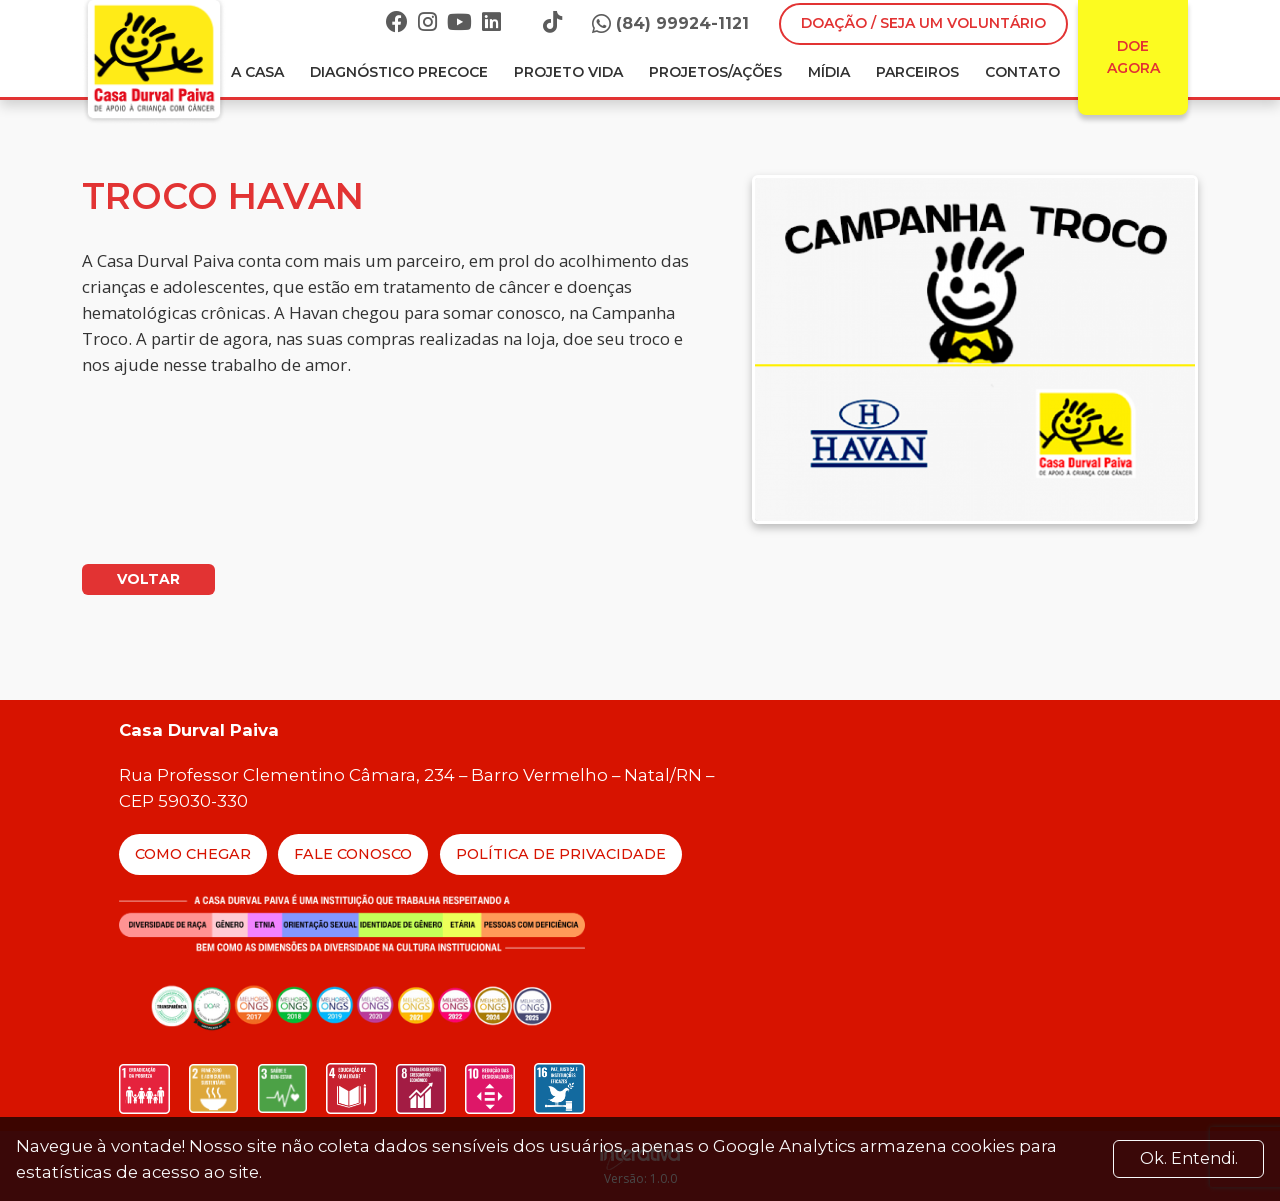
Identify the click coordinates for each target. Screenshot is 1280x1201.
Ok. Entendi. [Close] (1189, 1158)
